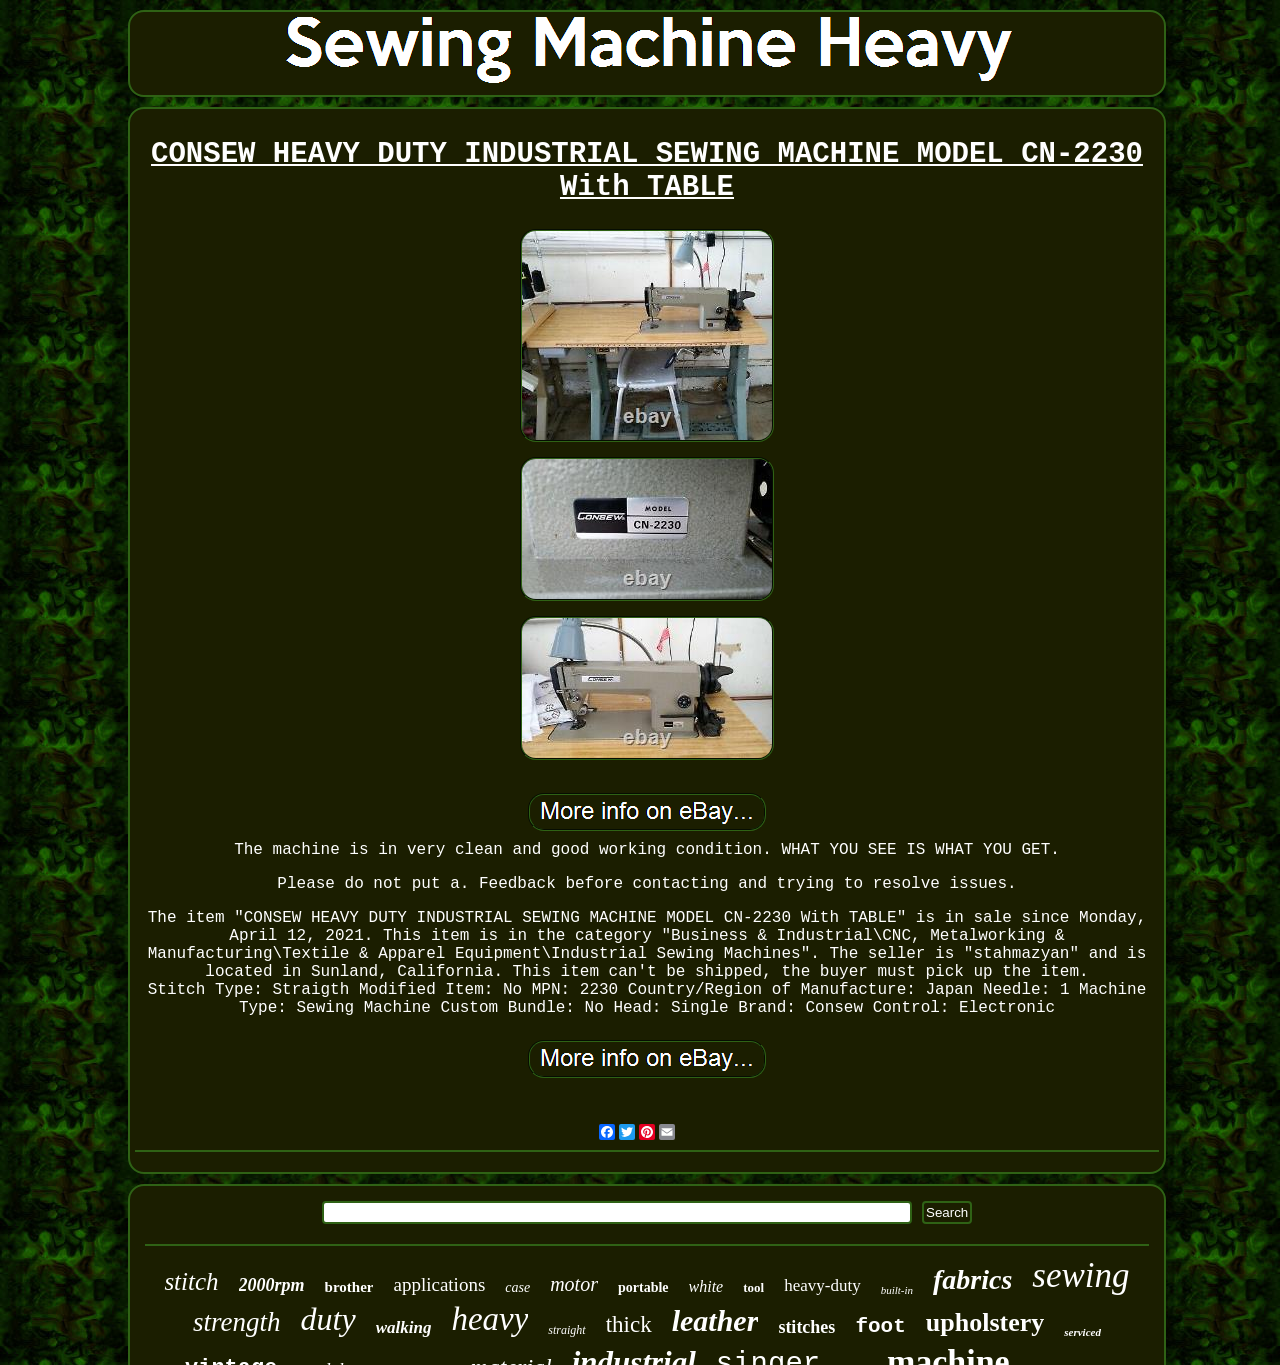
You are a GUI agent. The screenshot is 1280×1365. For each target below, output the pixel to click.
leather (715, 1320)
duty (328, 1319)
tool (753, 1287)
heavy (489, 1319)
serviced (1082, 1332)
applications (439, 1284)
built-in (897, 1290)
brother (349, 1287)
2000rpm (272, 1285)
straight (566, 1330)
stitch (191, 1281)
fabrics (972, 1279)
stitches (806, 1327)
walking (404, 1327)
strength (237, 1322)
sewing (1080, 1275)
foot (880, 1326)
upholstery (985, 1322)
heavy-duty (822, 1285)
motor (574, 1284)
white (706, 1286)
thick (629, 1324)
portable (643, 1287)
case (517, 1287)
